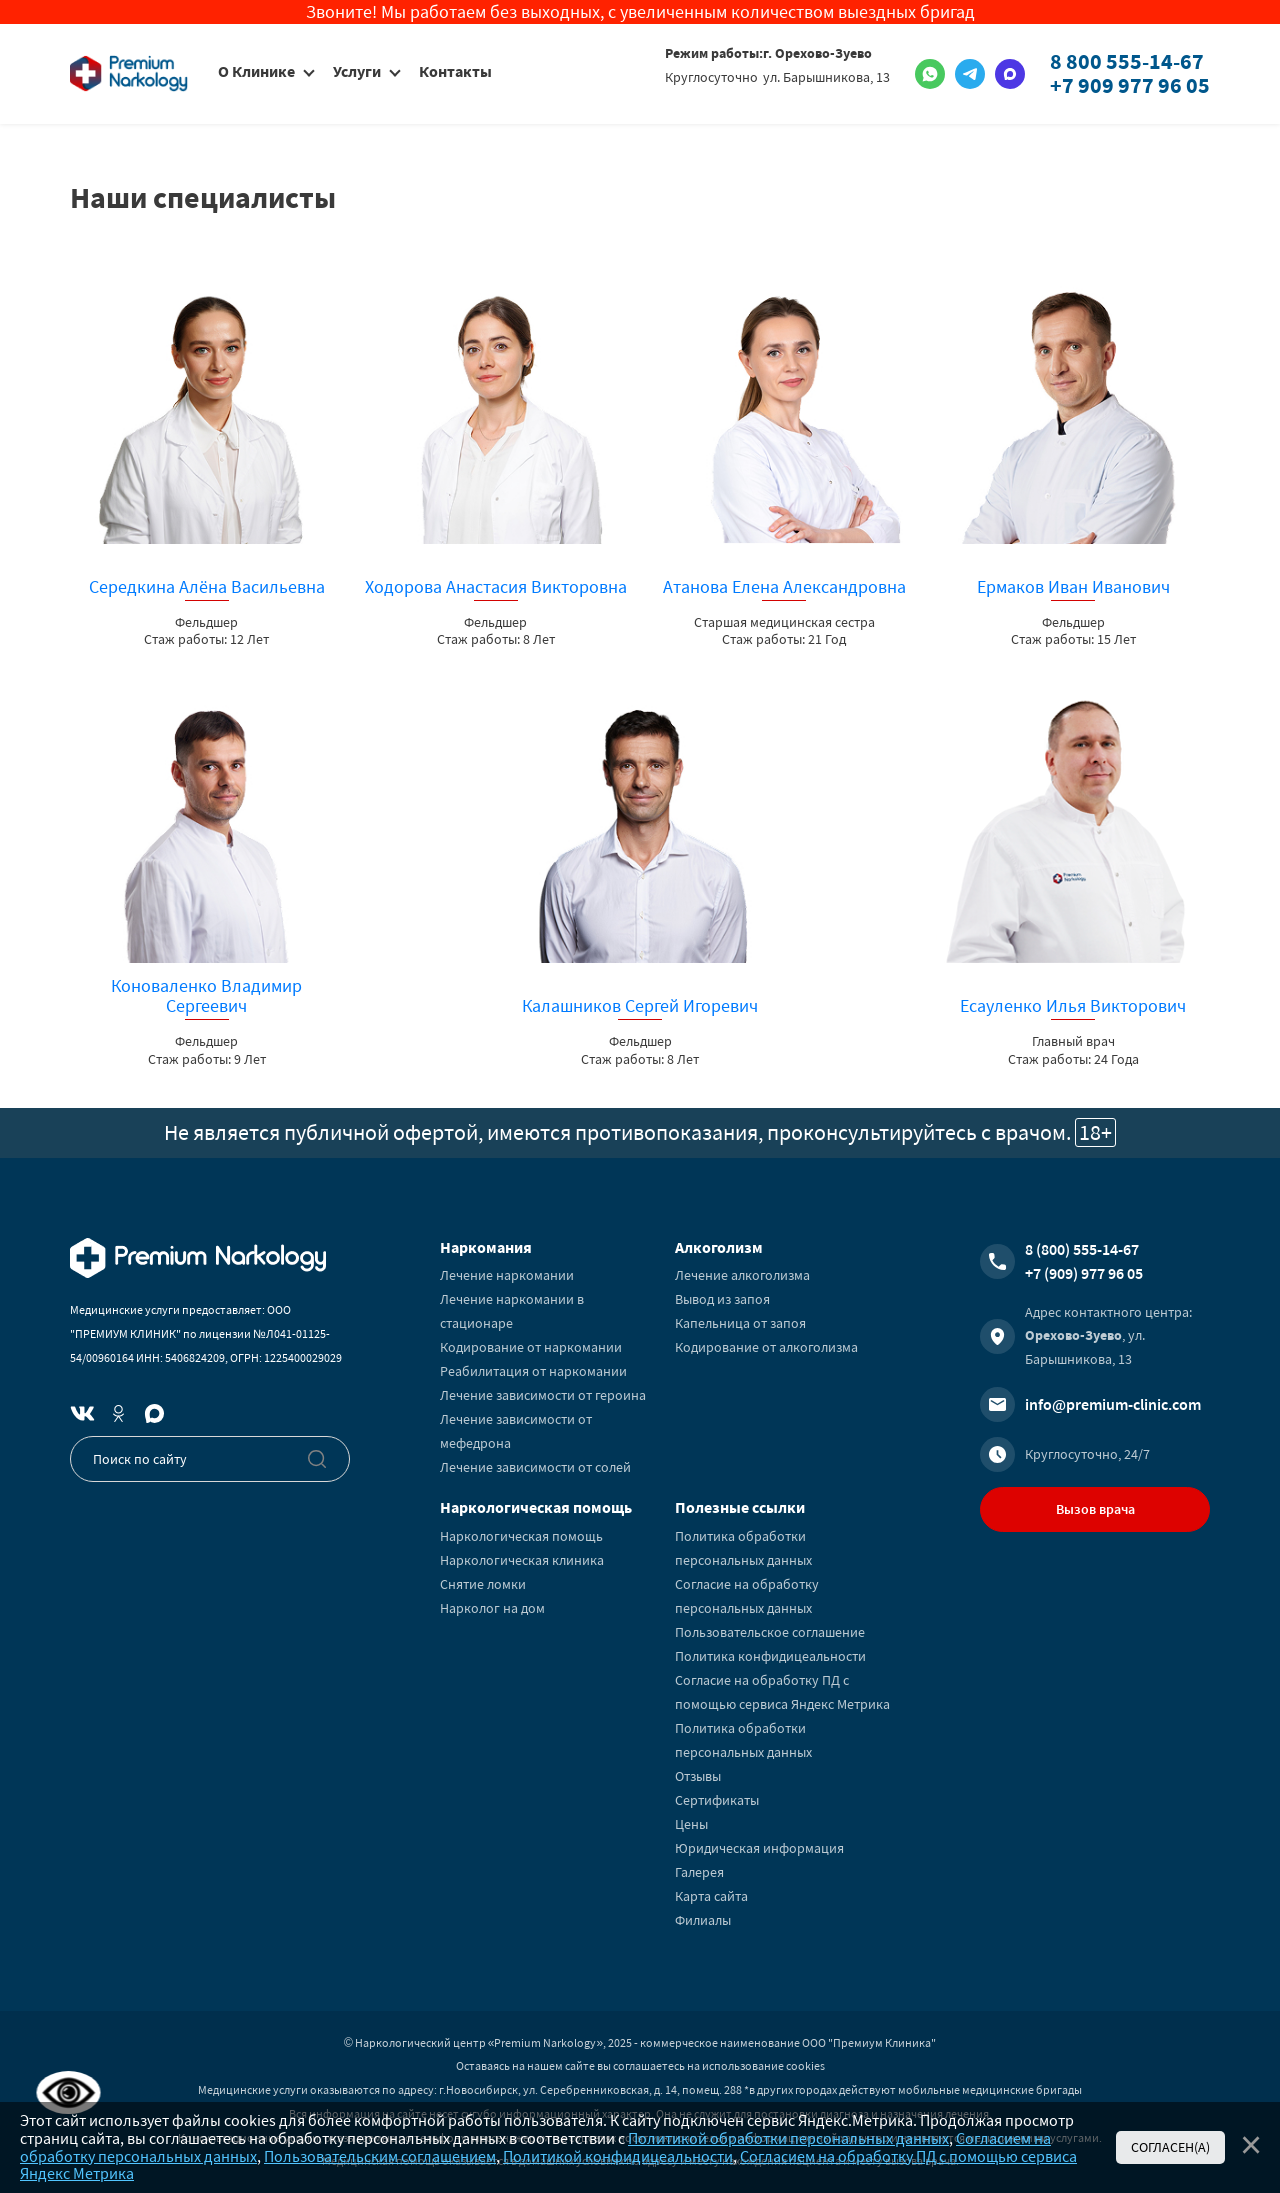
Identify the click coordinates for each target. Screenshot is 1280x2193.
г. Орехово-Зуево (817, 53)
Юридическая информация (759, 1848)
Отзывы (698, 1776)
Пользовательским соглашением (380, 2156)
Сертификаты (717, 1800)
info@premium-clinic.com (1113, 1404)
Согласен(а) (1170, 2147)
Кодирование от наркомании (531, 1347)
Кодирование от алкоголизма (766, 1347)
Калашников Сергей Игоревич (640, 1006)
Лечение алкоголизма (742, 1275)
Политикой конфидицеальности (618, 2156)
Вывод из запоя (722, 1299)
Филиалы (703, 1920)
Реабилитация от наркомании (533, 1371)
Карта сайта (711, 1896)
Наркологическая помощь (521, 1536)
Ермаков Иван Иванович (1073, 587)
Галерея (699, 1872)
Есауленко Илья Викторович (1073, 1006)
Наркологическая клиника (522, 1560)
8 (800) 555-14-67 (1082, 1249)
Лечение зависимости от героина (543, 1395)
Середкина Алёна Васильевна (207, 587)
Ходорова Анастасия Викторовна (496, 587)
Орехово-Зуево (1073, 1335)
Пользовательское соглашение (770, 1632)
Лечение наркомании (507, 1275)
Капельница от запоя (740, 1323)
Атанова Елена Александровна (784, 587)
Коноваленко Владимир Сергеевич (206, 996)
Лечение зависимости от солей (535, 1467)
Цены (691, 1824)
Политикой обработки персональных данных (788, 2138)
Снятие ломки (483, 1584)
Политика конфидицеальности (770, 1656)
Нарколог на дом (492, 1608)
